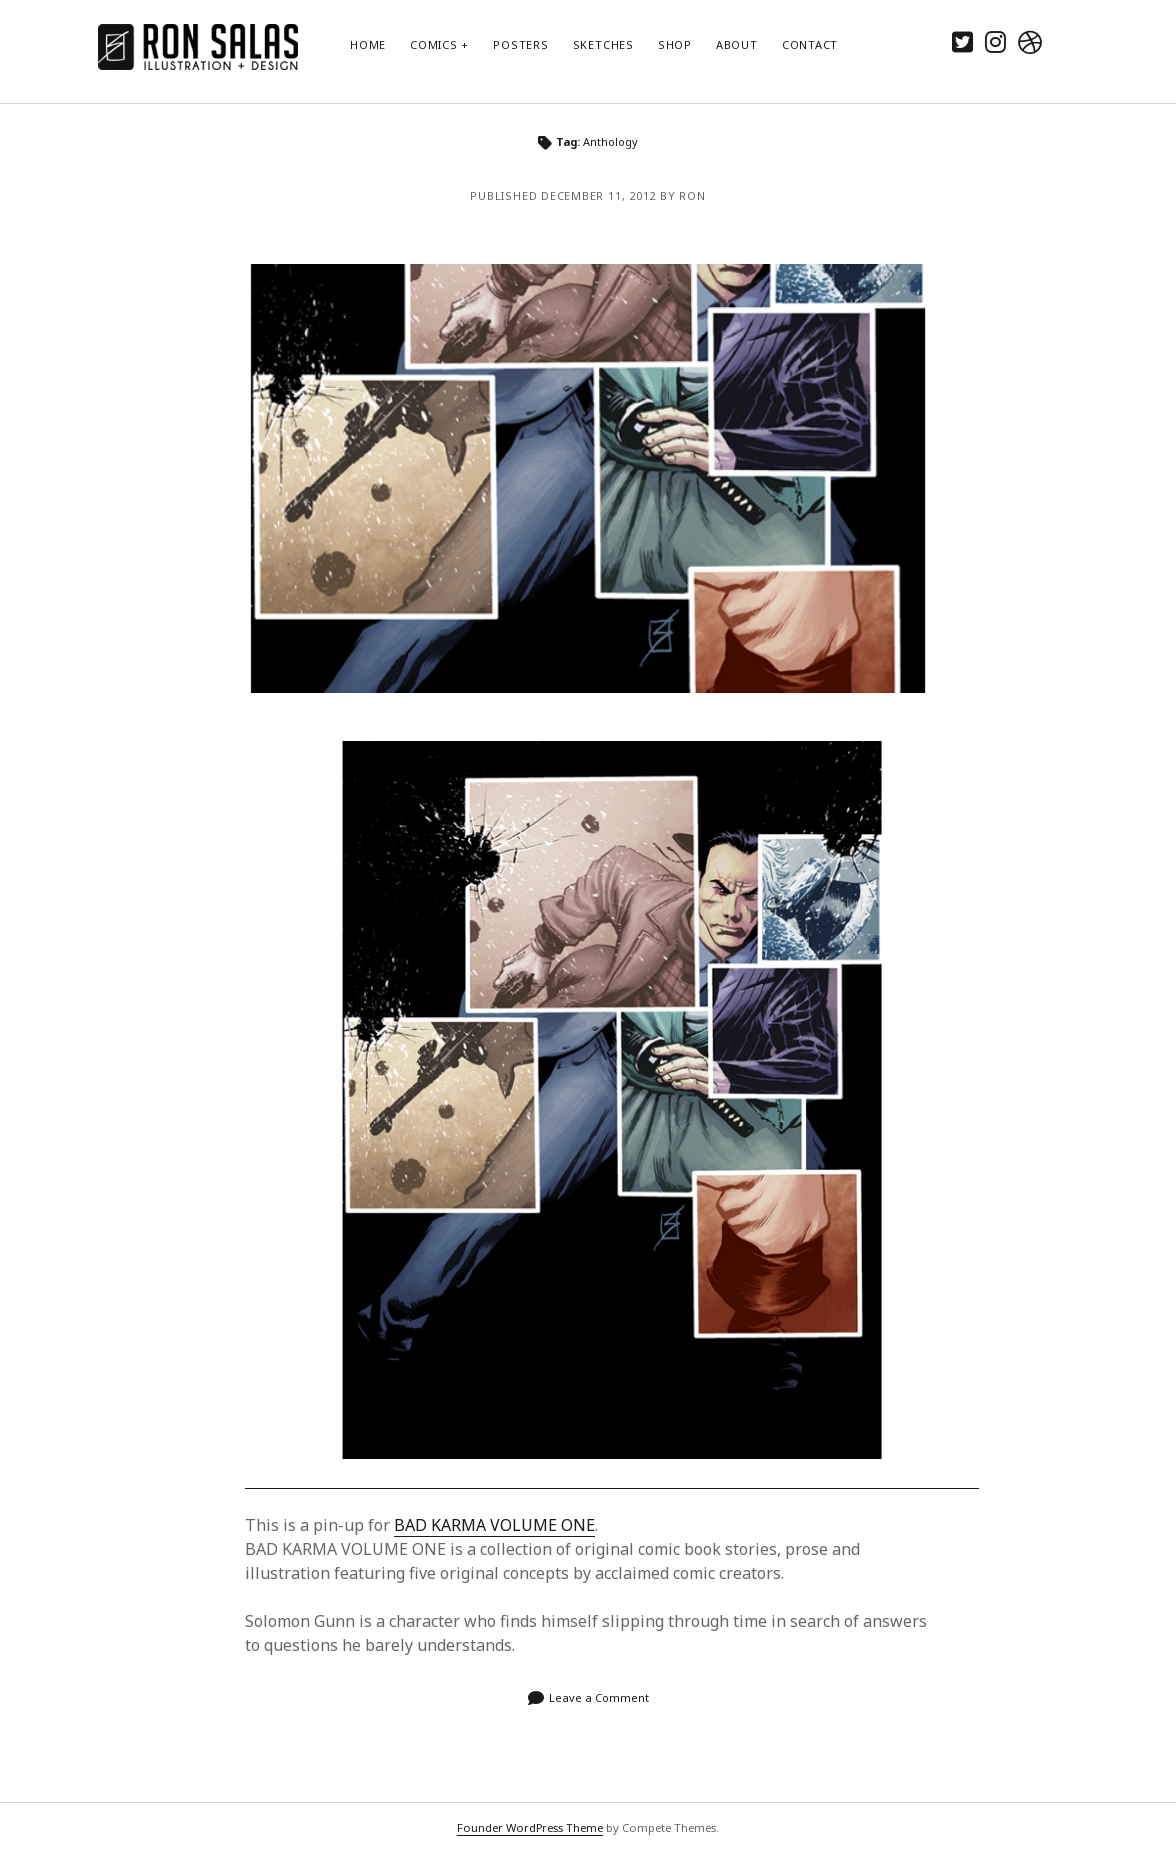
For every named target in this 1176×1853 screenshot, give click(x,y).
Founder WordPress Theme (530, 1827)
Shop (675, 44)
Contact (810, 44)
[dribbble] (1030, 41)
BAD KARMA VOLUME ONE (494, 1525)
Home (368, 44)
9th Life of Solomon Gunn (587, 478)
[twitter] (962, 41)
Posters (520, 44)
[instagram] (995, 41)
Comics (434, 44)
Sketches (603, 44)
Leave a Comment (599, 1697)
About (737, 44)
